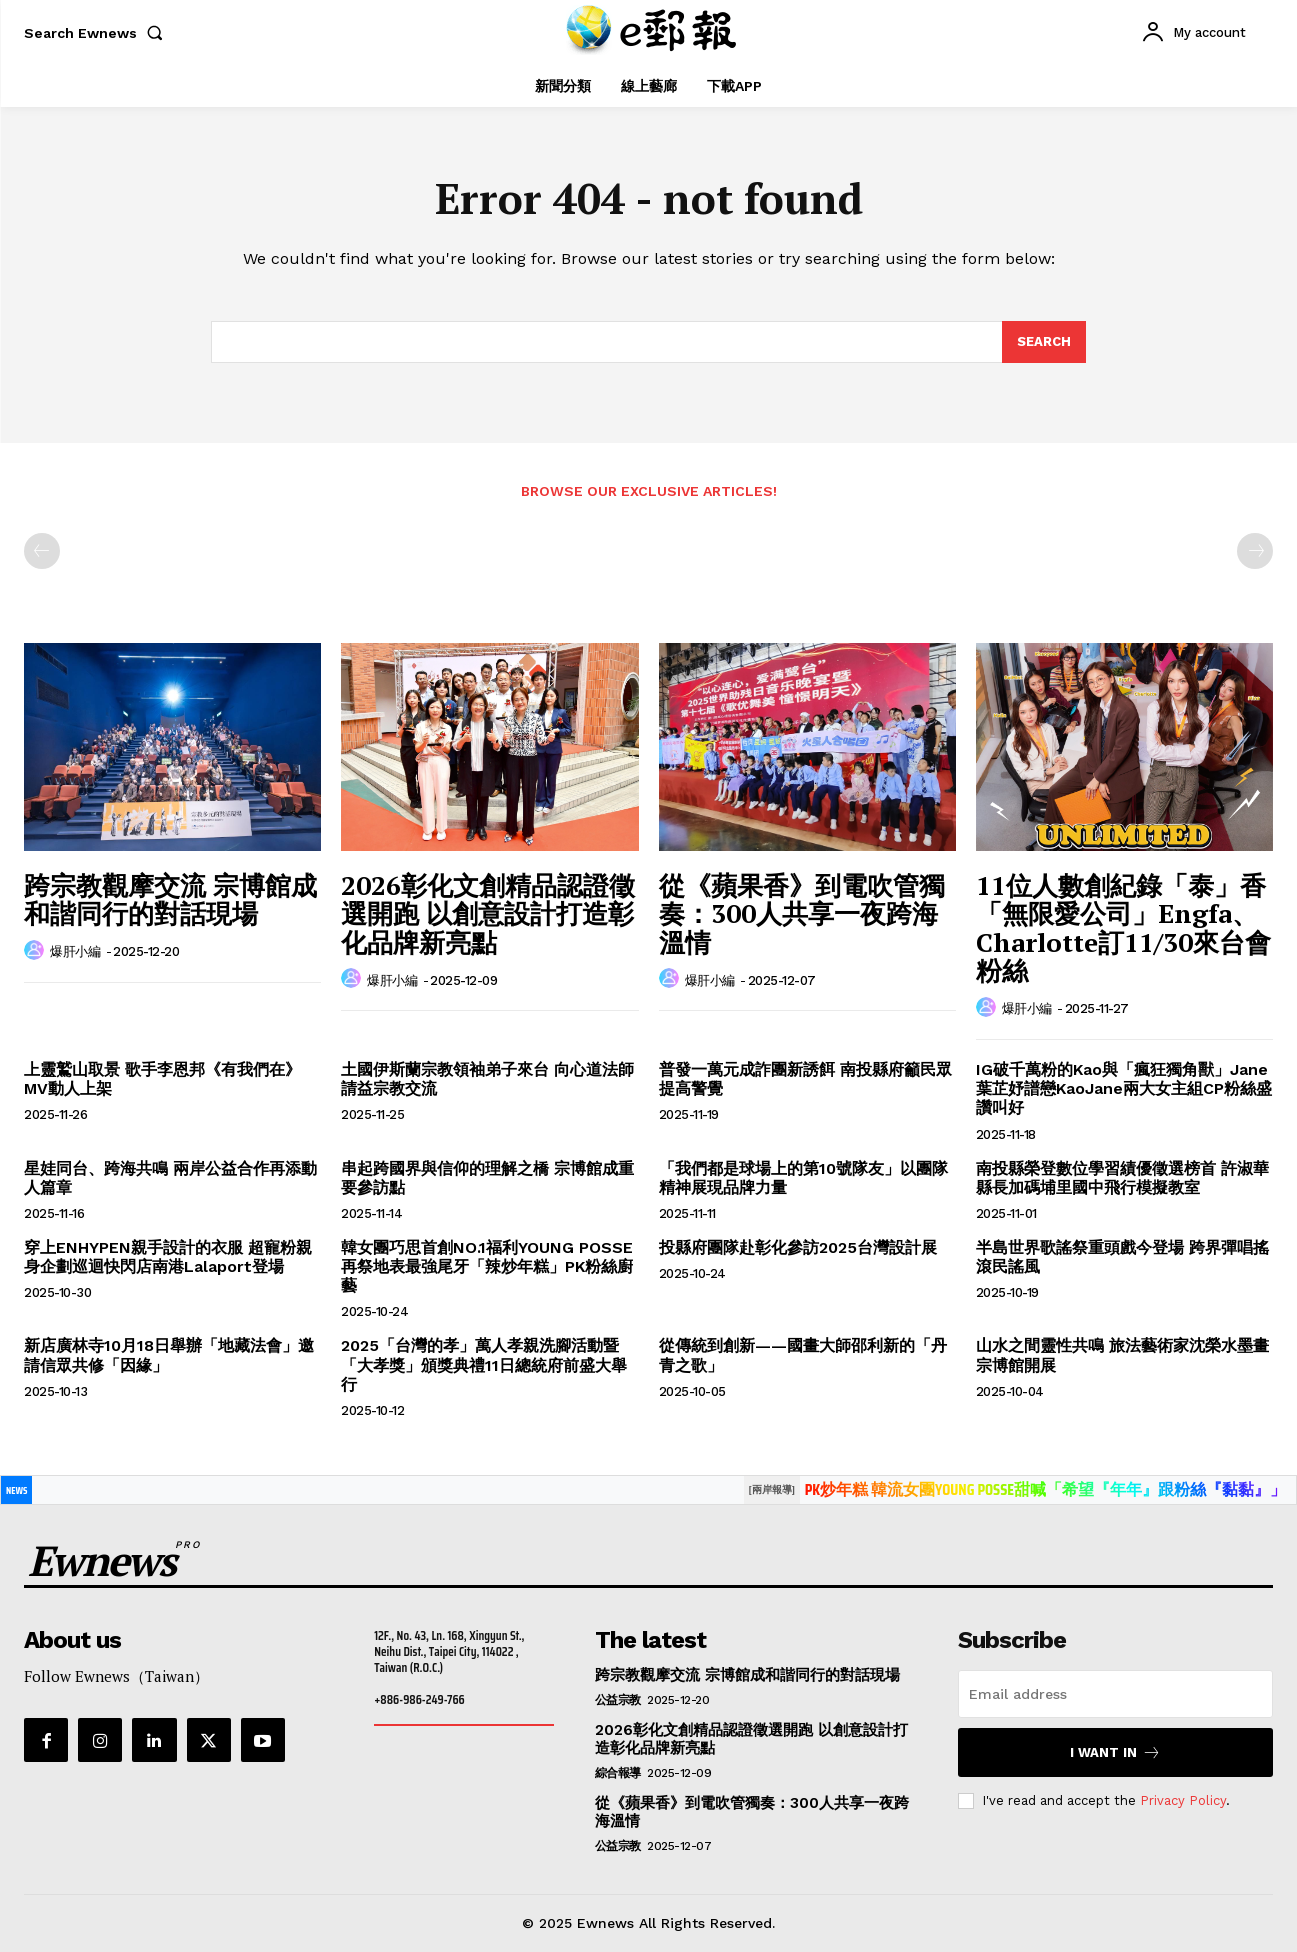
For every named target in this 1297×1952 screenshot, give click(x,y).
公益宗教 (618, 1700)
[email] (1115, 1694)
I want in (1115, 1752)
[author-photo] (37, 951)
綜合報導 (618, 1773)
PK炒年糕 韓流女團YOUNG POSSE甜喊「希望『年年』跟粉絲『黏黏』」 (1045, 1489)
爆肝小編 (75, 951)
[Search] (1044, 342)
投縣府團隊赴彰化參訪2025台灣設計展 (798, 1247)
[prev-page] (42, 551)
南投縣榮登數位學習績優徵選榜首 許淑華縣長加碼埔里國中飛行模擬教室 (1122, 1178)
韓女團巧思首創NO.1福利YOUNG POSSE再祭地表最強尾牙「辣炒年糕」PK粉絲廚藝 (487, 1266)
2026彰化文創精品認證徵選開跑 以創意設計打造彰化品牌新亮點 (488, 913)
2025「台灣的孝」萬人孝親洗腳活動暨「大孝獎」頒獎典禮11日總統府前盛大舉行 (484, 1364)
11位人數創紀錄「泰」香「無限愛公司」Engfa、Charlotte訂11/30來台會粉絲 (1123, 928)
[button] (97, 33)
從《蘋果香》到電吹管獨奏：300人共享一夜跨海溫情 (802, 913)
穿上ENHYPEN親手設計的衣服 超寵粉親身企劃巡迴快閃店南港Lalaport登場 (168, 1257)
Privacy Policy (1183, 1800)
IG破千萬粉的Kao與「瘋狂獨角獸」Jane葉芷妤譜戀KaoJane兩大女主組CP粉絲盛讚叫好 (1124, 1088)
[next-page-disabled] (1255, 551)
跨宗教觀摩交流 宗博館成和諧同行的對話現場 (170, 899)
